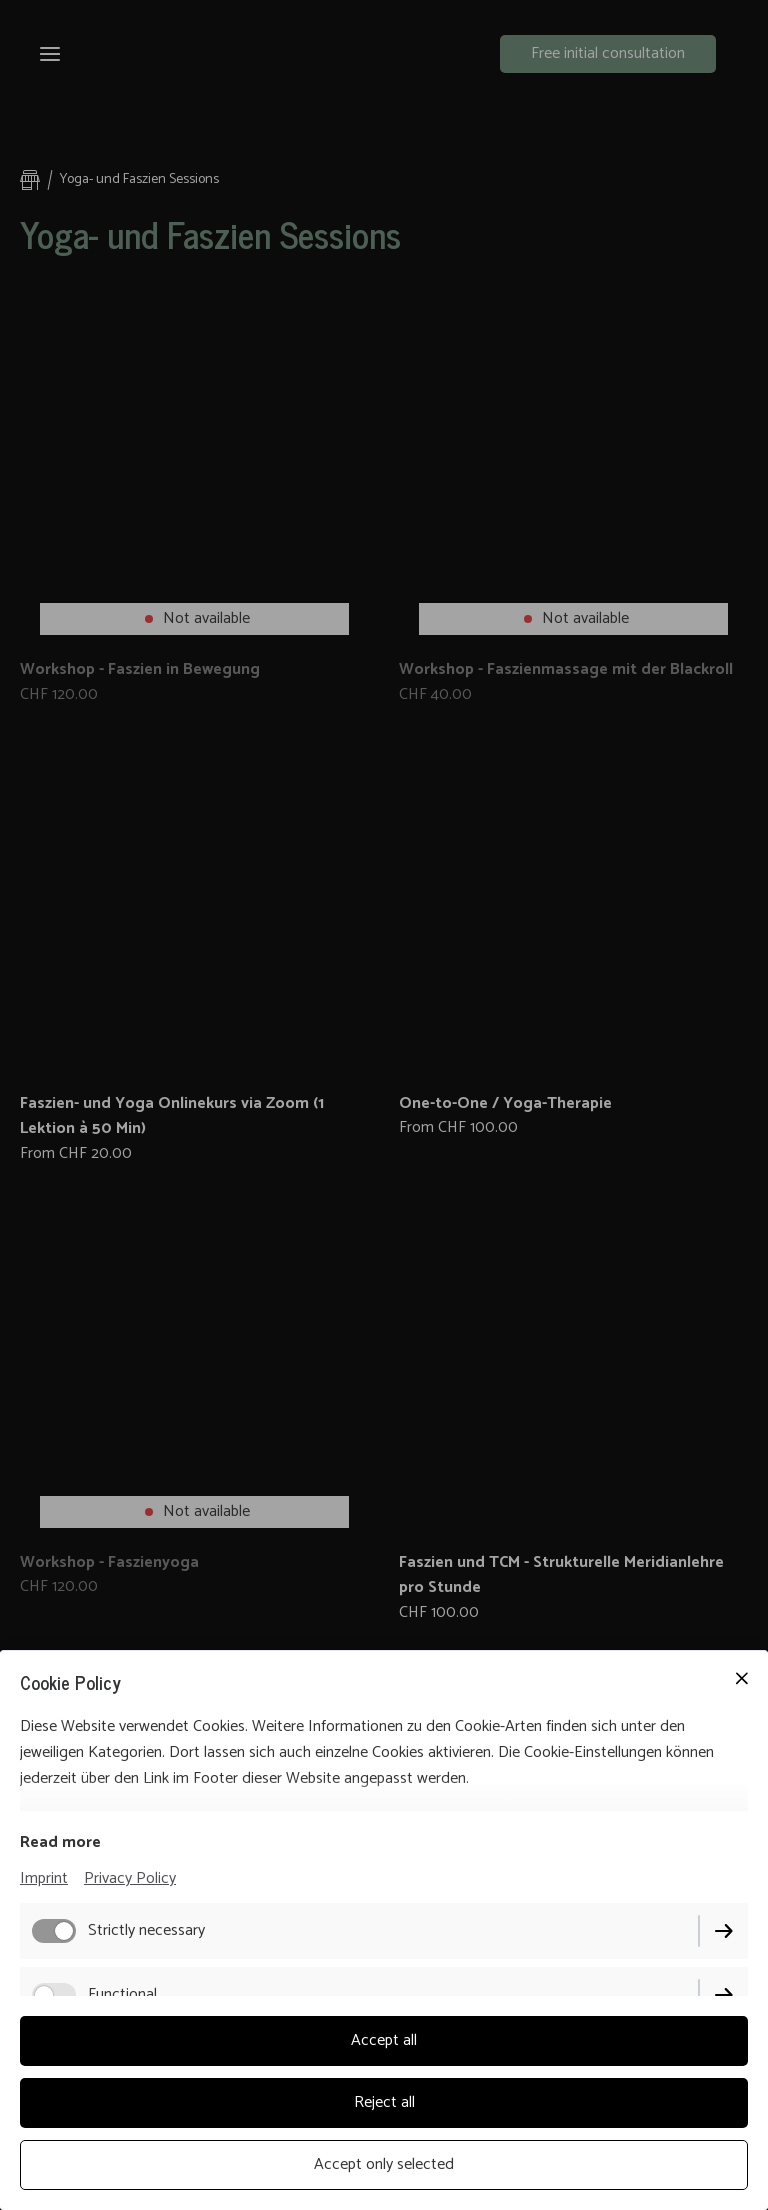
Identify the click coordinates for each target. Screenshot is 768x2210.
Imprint (44, 1878)
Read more (60, 1842)
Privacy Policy (130, 1878)
